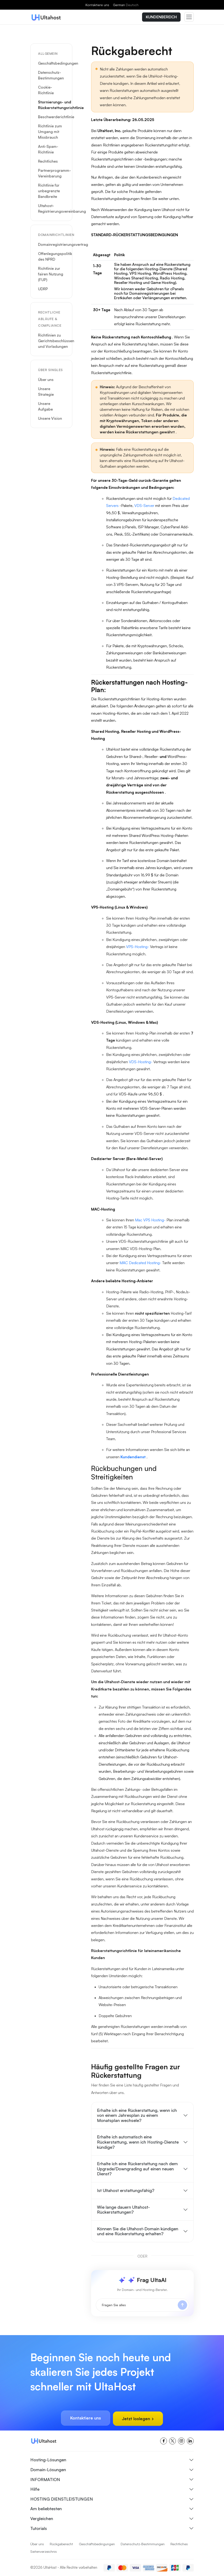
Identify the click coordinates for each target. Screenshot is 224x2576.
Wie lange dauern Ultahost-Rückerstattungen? (123, 2210)
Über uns (46, 379)
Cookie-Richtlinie (46, 90)
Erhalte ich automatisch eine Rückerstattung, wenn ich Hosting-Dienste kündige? (138, 2142)
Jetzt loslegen (139, 2418)
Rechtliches (48, 161)
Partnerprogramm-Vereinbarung (54, 173)
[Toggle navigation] (189, 17)
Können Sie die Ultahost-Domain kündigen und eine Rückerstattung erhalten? (137, 2231)
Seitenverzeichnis (44, 2551)
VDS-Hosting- (140, 1062)
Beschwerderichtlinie (56, 117)
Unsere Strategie (46, 392)
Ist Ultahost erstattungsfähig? (125, 2190)
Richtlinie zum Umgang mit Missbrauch (50, 132)
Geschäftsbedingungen (58, 63)
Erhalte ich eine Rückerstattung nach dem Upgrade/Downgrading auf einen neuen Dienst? (137, 2169)
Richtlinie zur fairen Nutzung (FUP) (50, 274)
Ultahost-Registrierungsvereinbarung (62, 209)
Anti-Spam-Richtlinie (48, 149)
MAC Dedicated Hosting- (140, 1263)
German (126, 5)
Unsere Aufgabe (45, 406)
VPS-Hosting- (137, 947)
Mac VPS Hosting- (150, 1220)
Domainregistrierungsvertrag (63, 244)
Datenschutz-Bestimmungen (51, 75)
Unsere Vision (50, 418)
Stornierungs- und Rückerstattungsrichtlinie (61, 105)
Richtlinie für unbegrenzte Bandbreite (49, 191)
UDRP (43, 289)
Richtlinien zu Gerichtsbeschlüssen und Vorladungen (56, 341)
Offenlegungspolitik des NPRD (55, 256)
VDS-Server (144, 506)
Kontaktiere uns (97, 5)
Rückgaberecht (62, 2543)
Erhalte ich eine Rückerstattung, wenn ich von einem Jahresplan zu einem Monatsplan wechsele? (137, 2115)
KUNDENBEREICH (161, 17)
